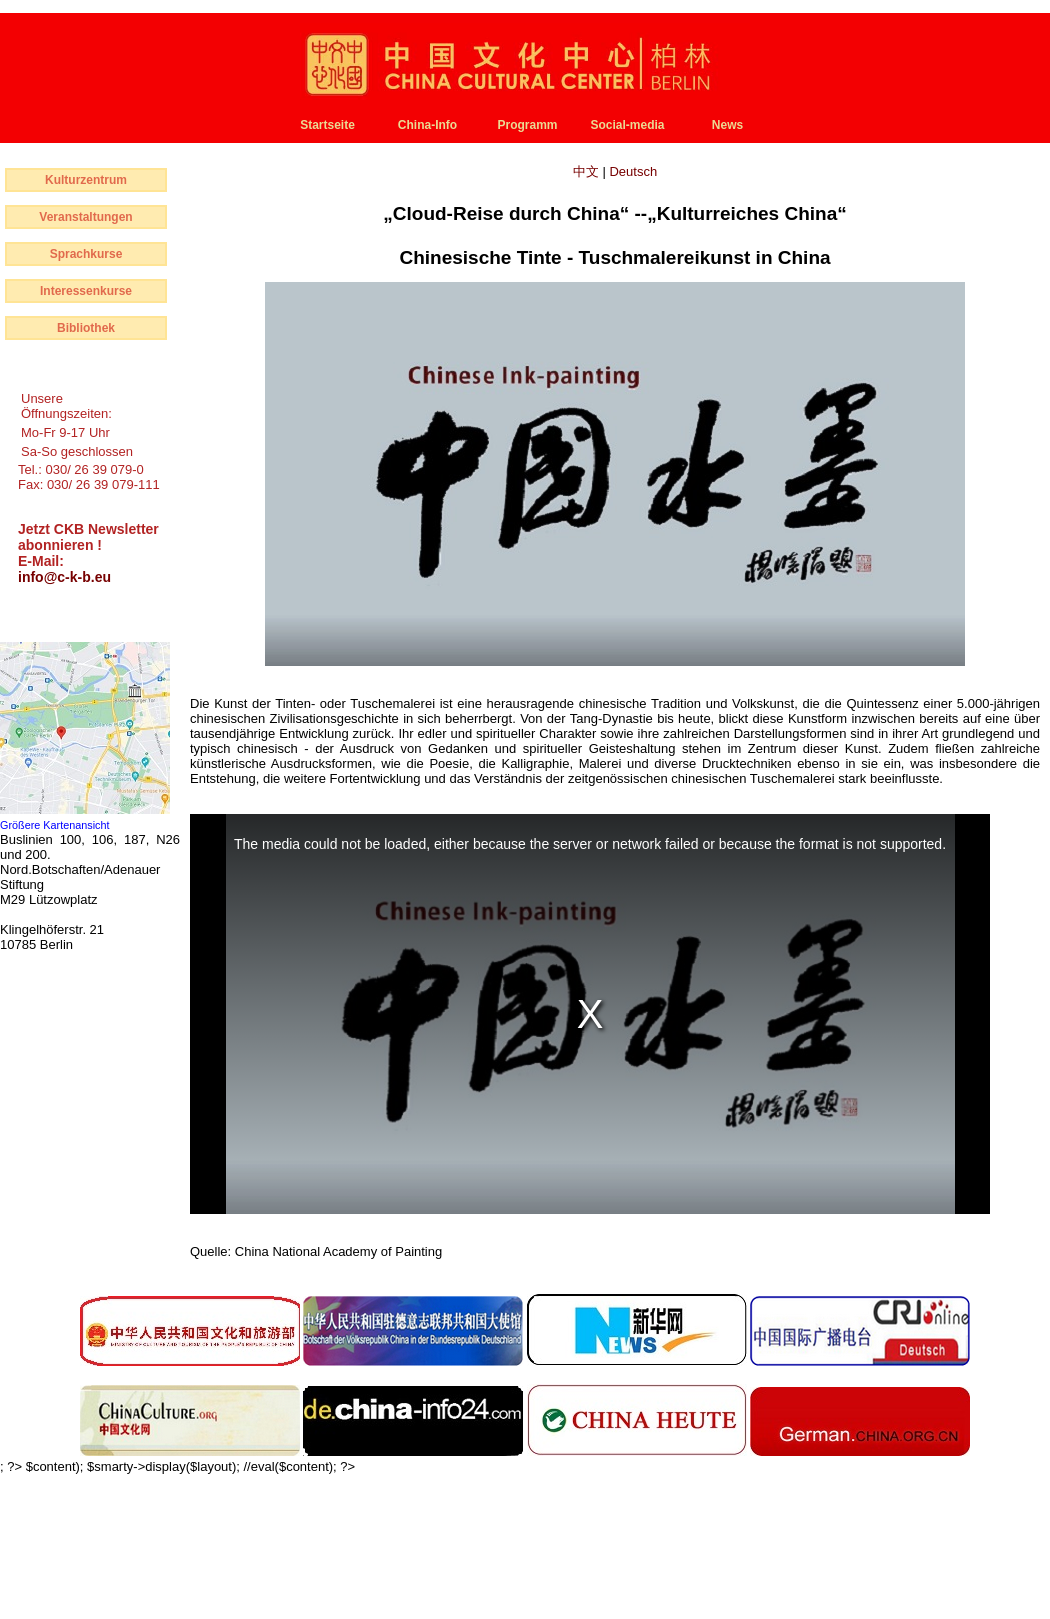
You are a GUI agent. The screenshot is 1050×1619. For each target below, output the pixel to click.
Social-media (627, 125)
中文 (588, 171)
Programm (527, 125)
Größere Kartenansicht (55, 825)
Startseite (327, 125)
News (727, 125)
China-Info (427, 125)
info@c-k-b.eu (64, 577)
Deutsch (633, 171)
